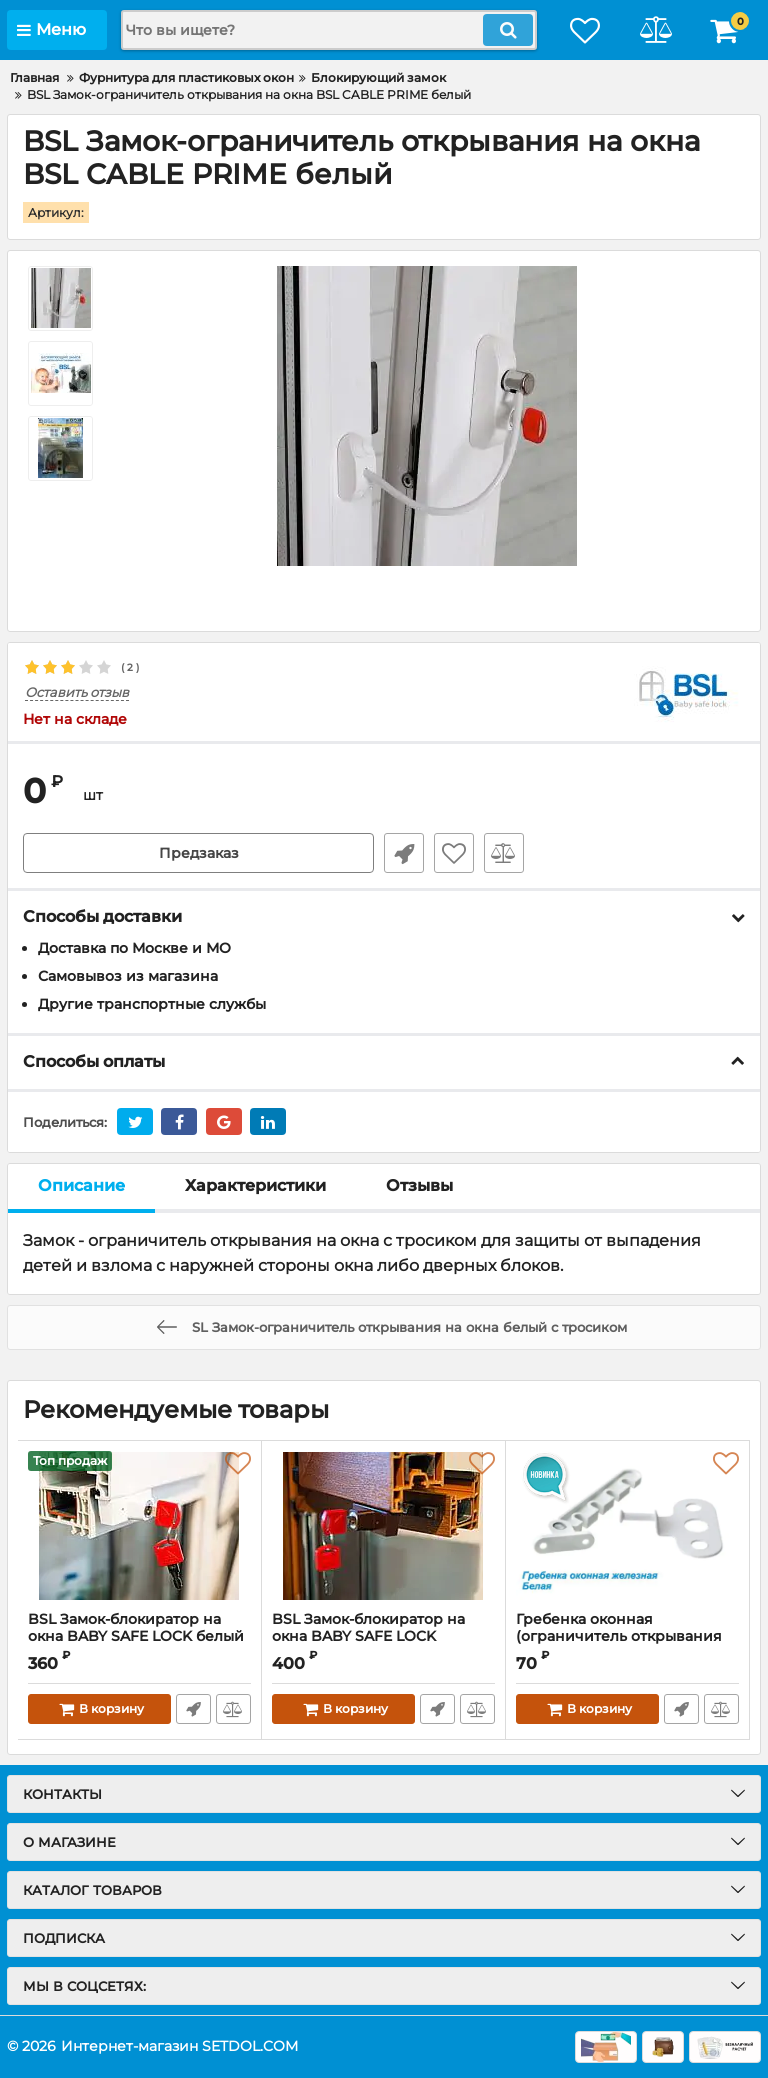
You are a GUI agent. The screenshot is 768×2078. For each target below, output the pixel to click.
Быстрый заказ (404, 853)
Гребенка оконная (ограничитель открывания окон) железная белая (619, 1636)
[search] (329, 30)
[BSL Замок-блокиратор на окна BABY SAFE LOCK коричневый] (383, 1526)
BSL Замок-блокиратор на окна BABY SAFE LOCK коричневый (368, 1636)
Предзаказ (199, 853)
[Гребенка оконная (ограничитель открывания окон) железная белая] (627, 1526)
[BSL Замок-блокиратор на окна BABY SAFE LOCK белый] (139, 1526)
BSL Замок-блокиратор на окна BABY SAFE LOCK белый (136, 1628)
